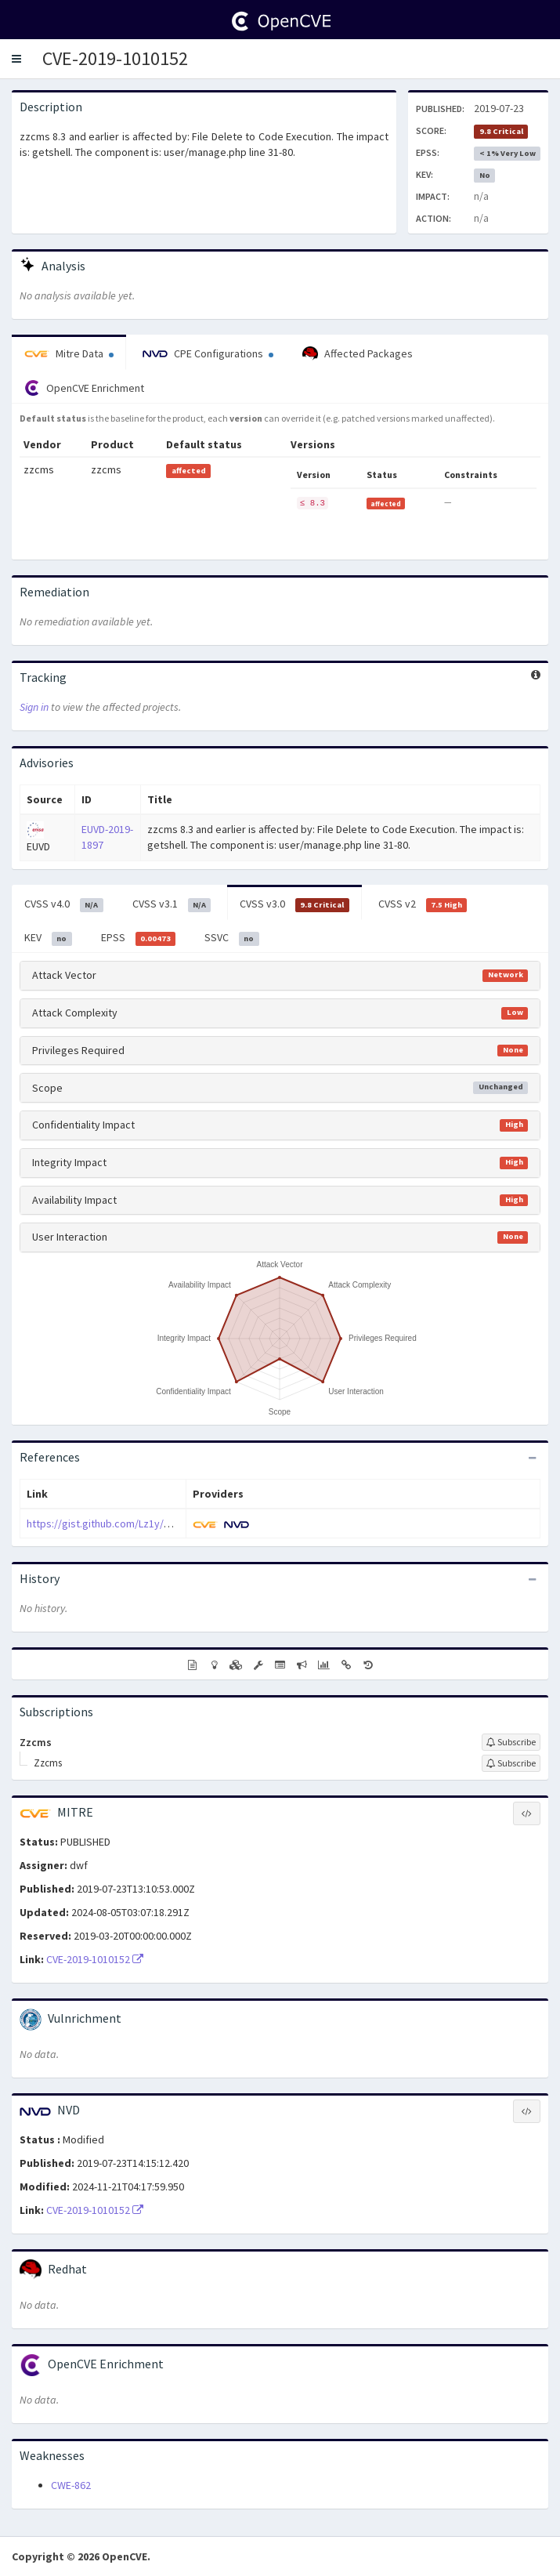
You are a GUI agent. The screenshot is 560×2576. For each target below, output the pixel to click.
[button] (16, 58)
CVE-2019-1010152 (115, 58)
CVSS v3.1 (171, 904)
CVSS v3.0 (294, 904)
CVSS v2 (423, 904)
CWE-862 (71, 2485)
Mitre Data (69, 353)
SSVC (231, 938)
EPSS (138, 938)
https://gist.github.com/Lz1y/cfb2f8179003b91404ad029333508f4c (182, 1523)
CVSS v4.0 (63, 904)
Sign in (34, 707)
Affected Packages (357, 354)
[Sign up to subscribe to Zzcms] (511, 1742)
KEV (48, 938)
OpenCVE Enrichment (84, 388)
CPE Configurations (208, 353)
